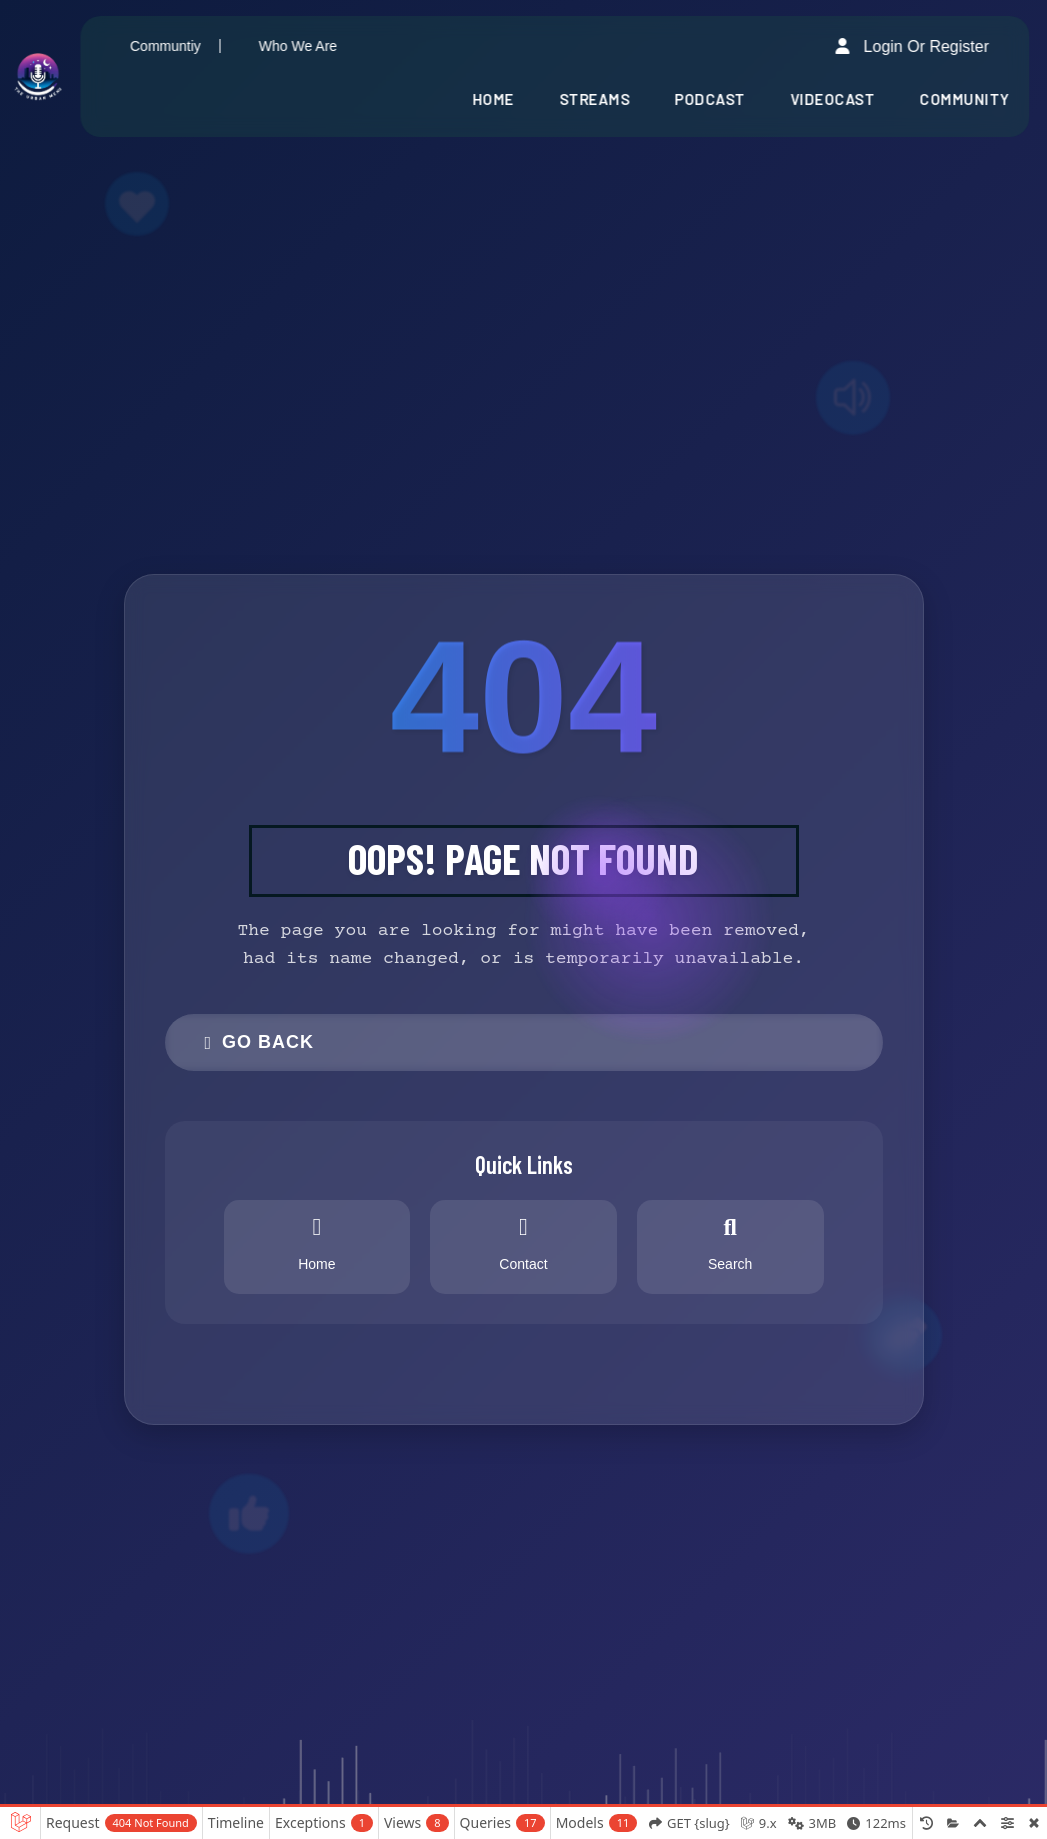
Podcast (710, 99)
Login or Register (912, 46)
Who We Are (298, 46)
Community (965, 99)
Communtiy (165, 46)
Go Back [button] (260, 1042)
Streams (594, 99)
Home (493, 99)
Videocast (832, 99)
